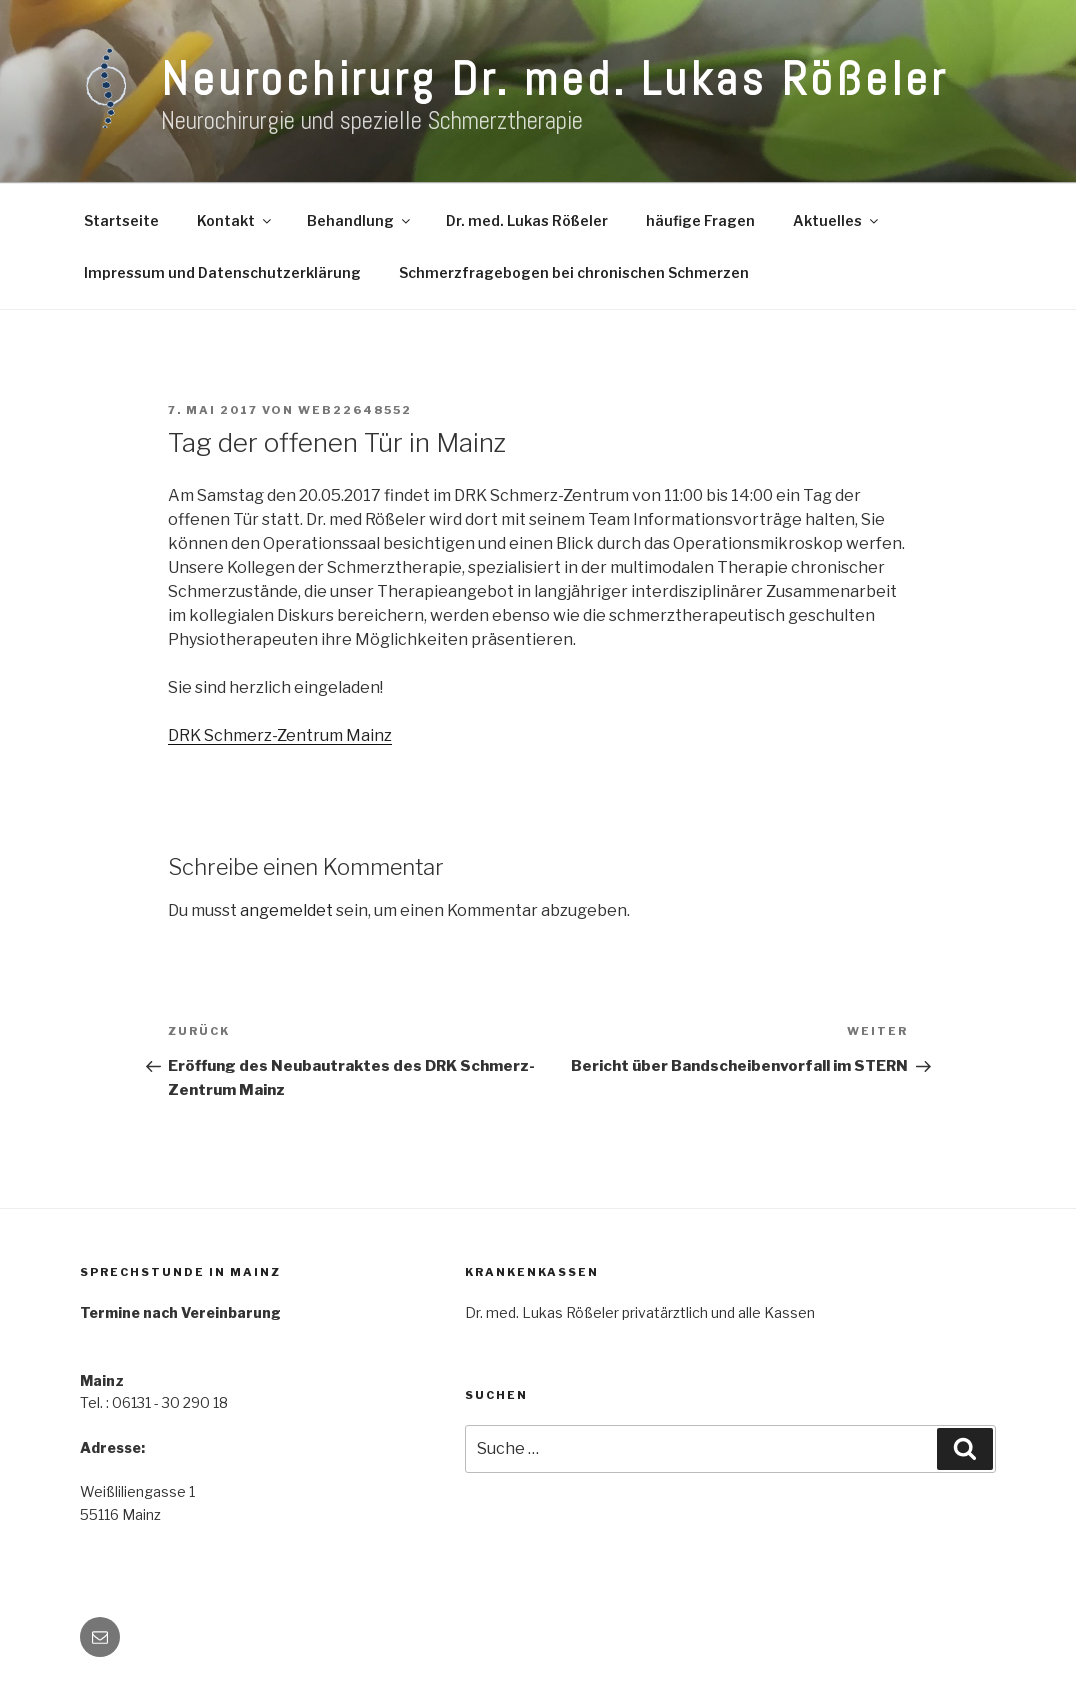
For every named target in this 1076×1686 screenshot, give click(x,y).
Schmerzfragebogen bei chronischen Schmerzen (574, 272)
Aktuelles (837, 220)
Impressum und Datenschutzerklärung (222, 272)
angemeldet (286, 910)
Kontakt (235, 220)
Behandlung (360, 220)
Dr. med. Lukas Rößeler (527, 220)
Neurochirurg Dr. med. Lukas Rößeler (554, 79)
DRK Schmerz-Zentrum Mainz (280, 735)
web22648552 (355, 410)
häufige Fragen (700, 220)
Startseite (121, 220)
